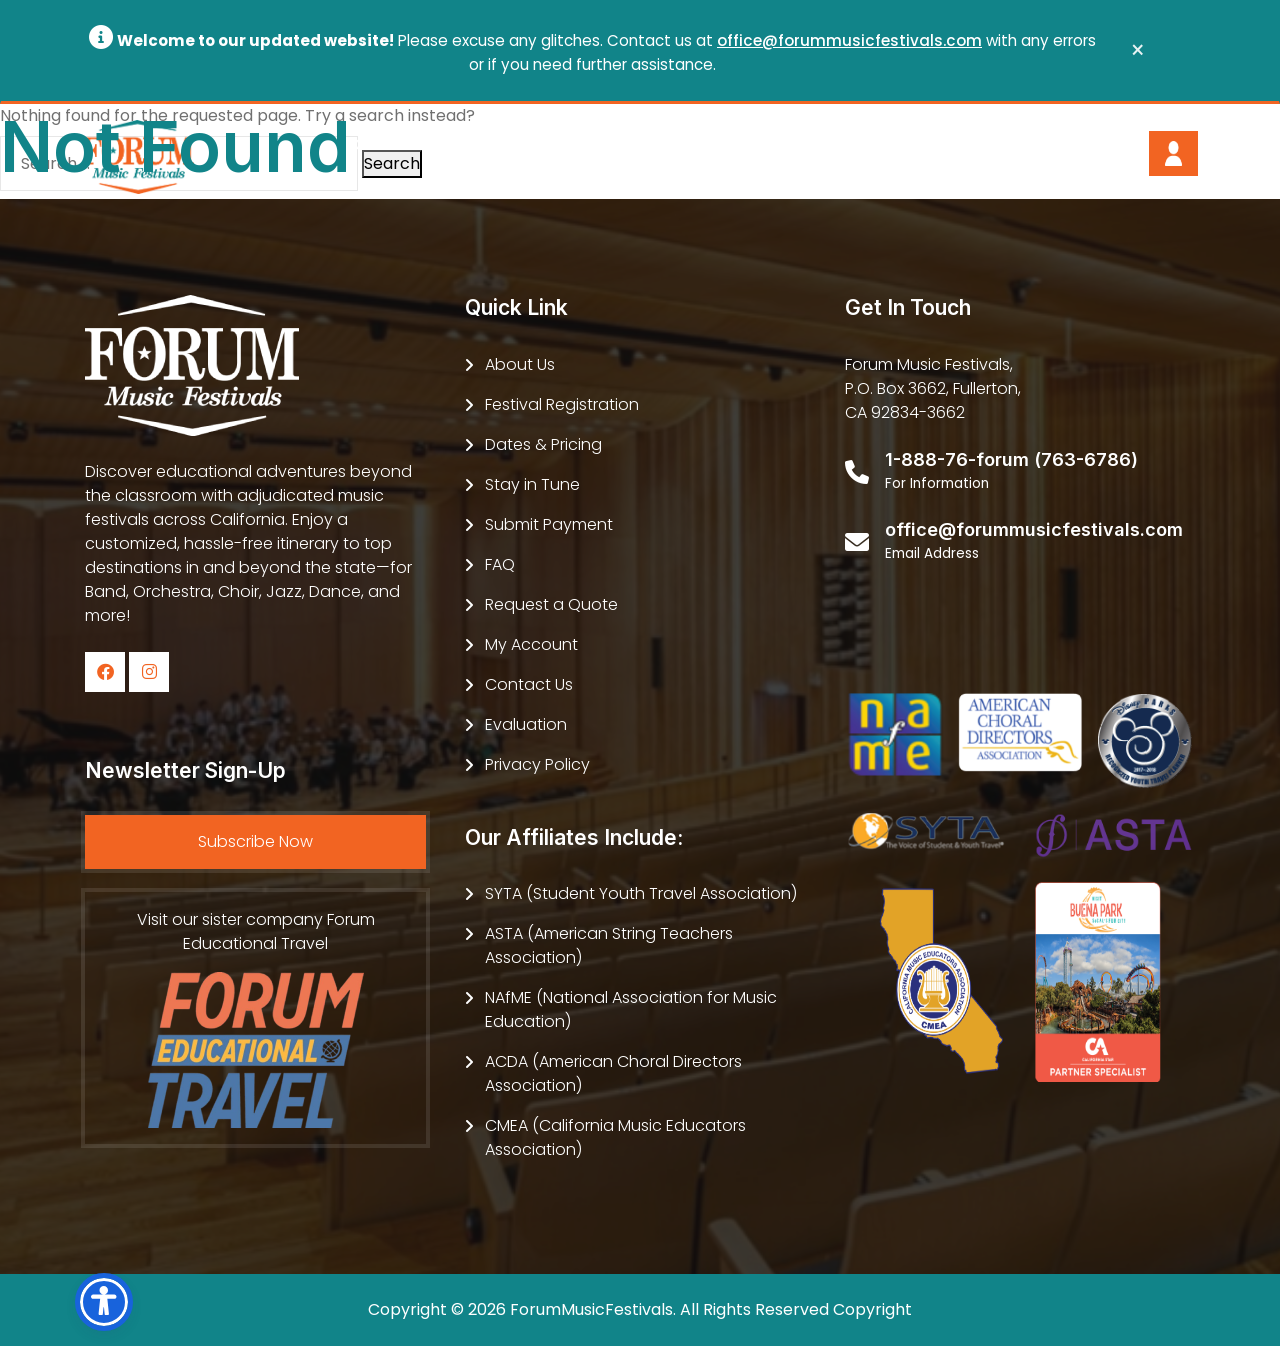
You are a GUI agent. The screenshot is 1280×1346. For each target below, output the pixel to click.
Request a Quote (551, 604)
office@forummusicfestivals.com (849, 40)
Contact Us (529, 684)
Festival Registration (562, 404)
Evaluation (526, 724)
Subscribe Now (255, 841)
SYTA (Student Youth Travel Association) (641, 893)
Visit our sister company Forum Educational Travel (256, 1018)
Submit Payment (549, 524)
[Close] (1137, 51)
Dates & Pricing (543, 444)
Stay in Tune (532, 484)
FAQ (500, 564)
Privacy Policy (537, 764)
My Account (531, 644)
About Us (520, 364)
